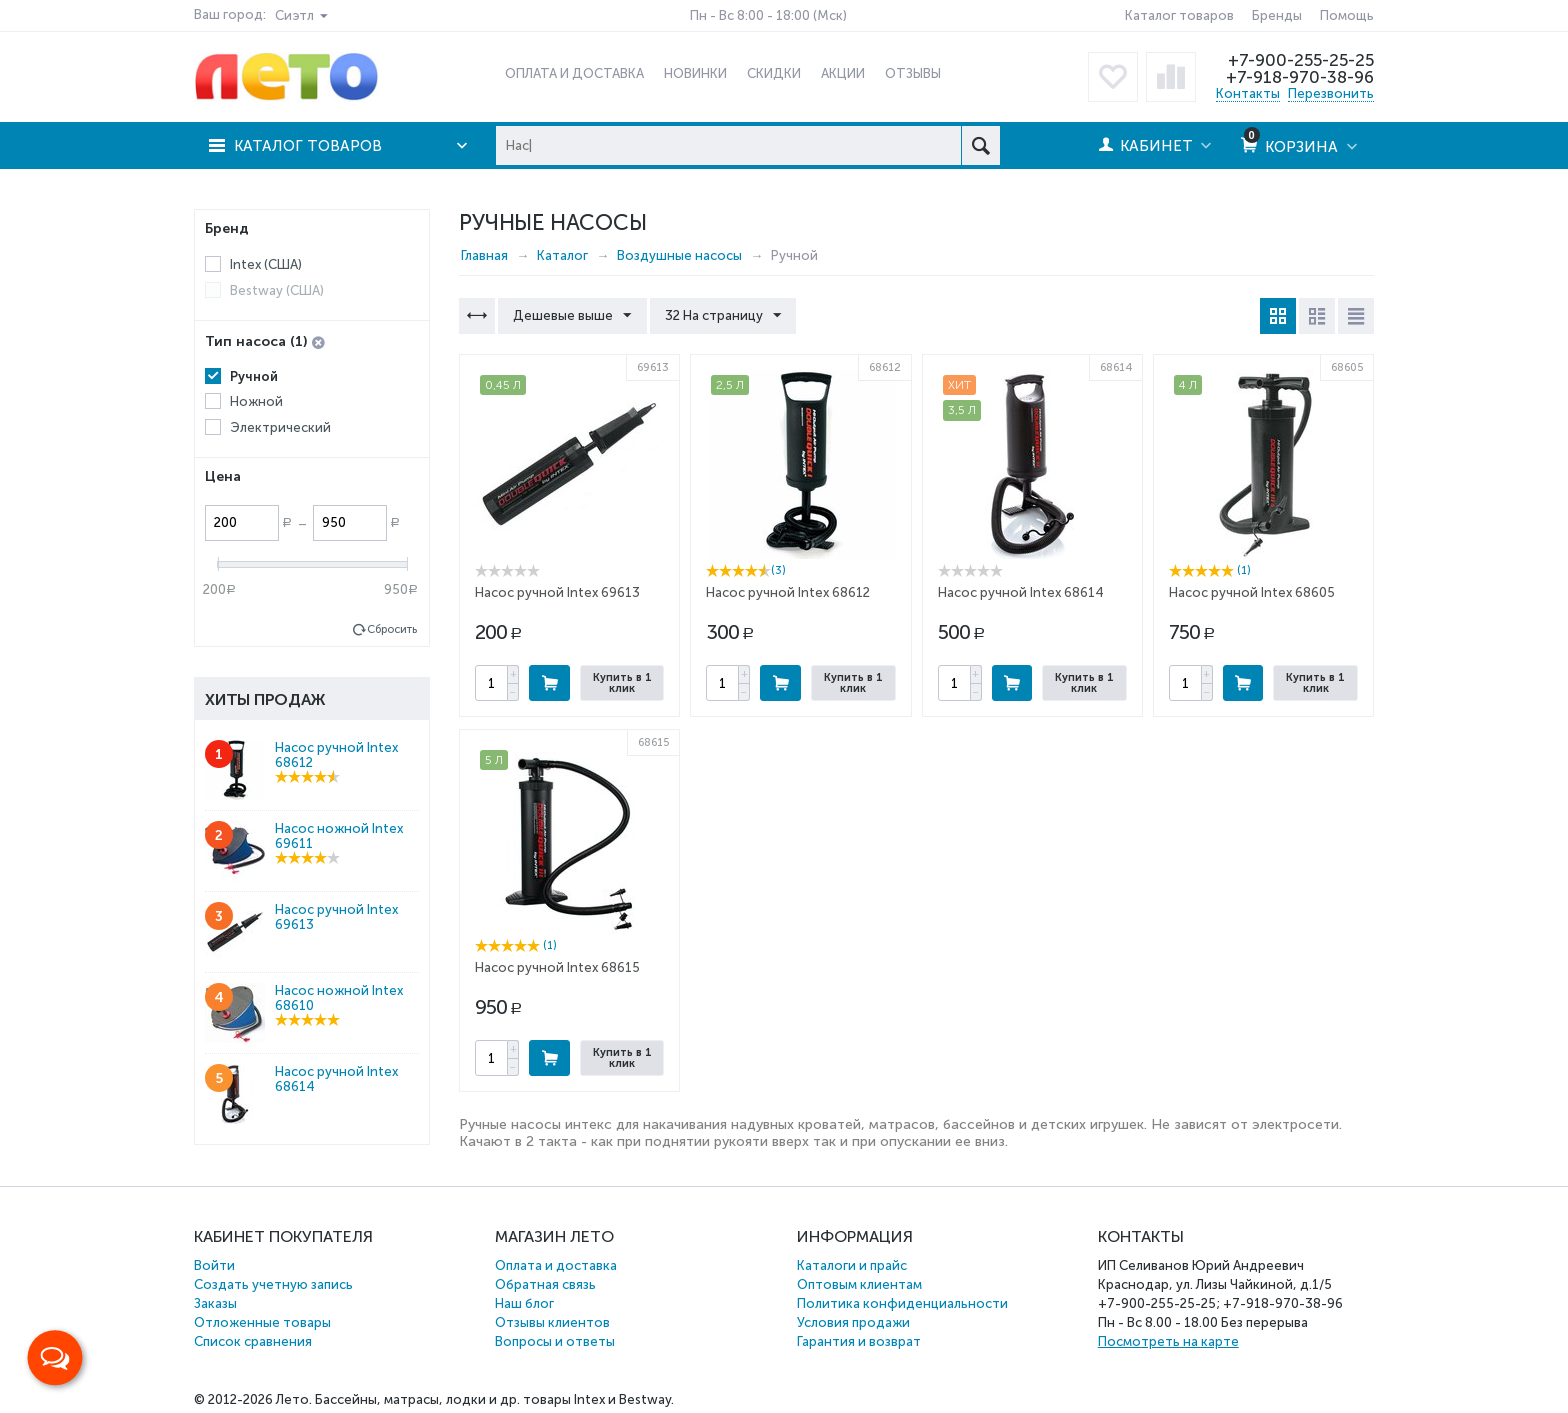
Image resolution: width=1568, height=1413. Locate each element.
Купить (549, 683)
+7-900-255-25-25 (1301, 60)
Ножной (256, 401)
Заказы (215, 1303)
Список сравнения (253, 1341)
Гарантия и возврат (859, 1341)
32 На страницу (722, 316)
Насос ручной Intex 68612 (788, 592)
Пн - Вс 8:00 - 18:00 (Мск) (768, 15)
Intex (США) (266, 264)
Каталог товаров (1179, 15)
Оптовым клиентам (859, 1284)
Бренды (1277, 15)
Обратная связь (545, 1284)
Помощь (1347, 15)
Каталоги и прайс (852, 1265)
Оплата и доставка (556, 1265)
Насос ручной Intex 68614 (1021, 592)
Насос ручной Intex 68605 (1252, 592)
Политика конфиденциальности (902, 1303)
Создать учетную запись (273, 1284)
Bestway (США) (277, 290)
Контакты (1248, 93)
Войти (214, 1265)
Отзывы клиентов (552, 1322)
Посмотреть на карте (1168, 1341)
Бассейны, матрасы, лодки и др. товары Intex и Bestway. (494, 1399)
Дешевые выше (572, 316)
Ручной (254, 376)
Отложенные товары (262, 1322)
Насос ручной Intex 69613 (557, 592)
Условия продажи (853, 1322)
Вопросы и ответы (555, 1341)
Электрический (280, 427)
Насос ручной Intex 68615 (557, 967)
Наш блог (524, 1303)
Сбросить (392, 629)
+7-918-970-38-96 (1299, 77)
